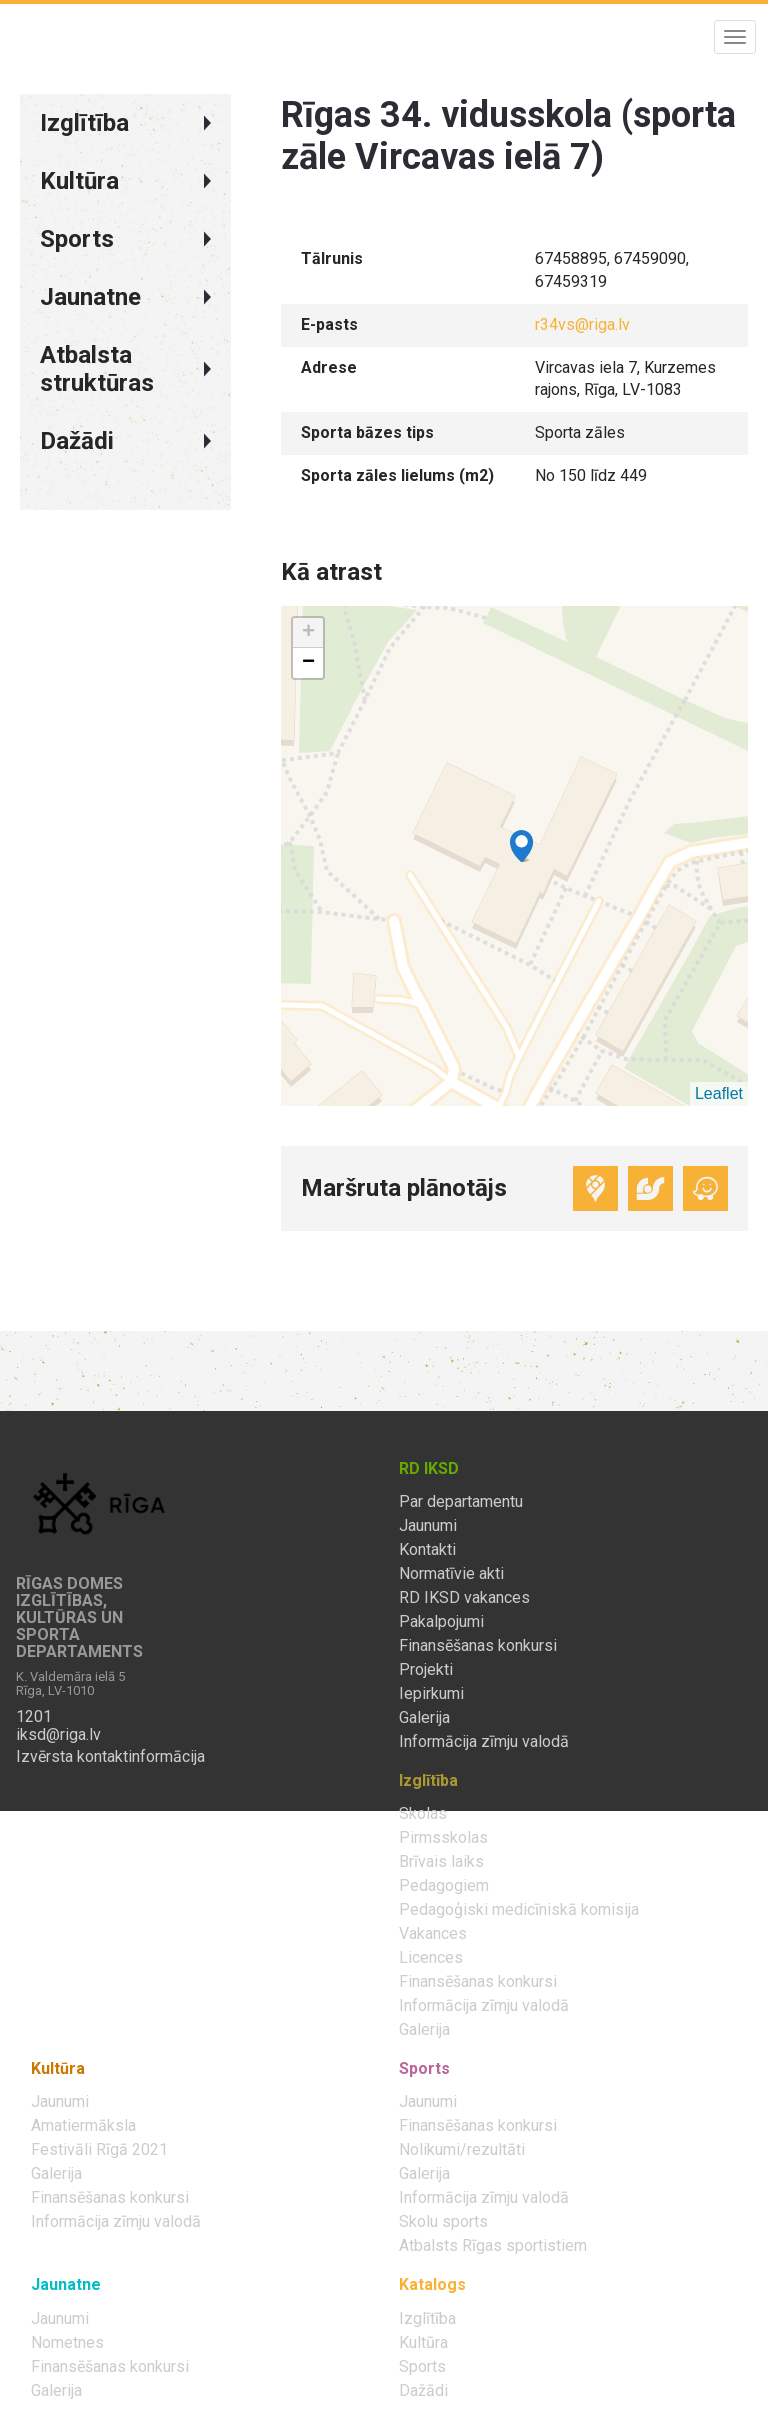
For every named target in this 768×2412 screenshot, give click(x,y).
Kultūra (423, 2343)
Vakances (433, 1934)
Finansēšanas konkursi (478, 1646)
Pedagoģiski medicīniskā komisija (519, 1910)
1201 (34, 1717)
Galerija (424, 1718)
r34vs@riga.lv (582, 324)
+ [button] (308, 633)
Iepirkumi (431, 1694)
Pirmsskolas (443, 1838)
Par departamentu (461, 1502)
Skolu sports (443, 2222)
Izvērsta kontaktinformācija (110, 1757)
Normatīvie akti (451, 1574)
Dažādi (423, 2391)
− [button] (308, 663)
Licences (431, 1958)
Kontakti (427, 1550)
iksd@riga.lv (58, 1735)
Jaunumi (428, 1526)
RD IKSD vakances (464, 1598)
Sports (422, 2367)
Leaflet (719, 1093)
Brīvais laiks (441, 1862)
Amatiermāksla (83, 2126)
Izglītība (427, 2319)
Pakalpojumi (441, 1622)
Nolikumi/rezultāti (462, 2150)
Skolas (423, 1814)
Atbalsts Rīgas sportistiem (493, 2246)
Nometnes (67, 2343)
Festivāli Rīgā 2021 (99, 2150)
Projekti (426, 1670)
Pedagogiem (444, 1886)
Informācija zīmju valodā (484, 1742)
